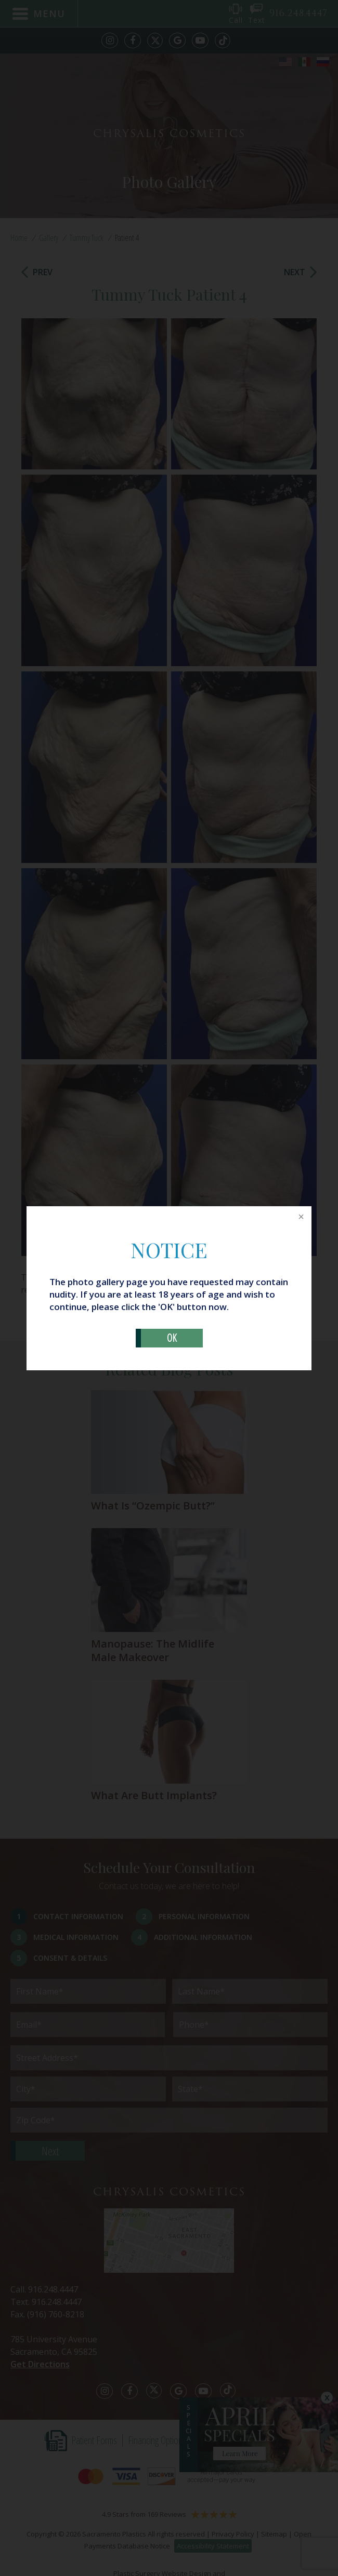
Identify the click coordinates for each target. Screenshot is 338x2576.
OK (172, 1338)
